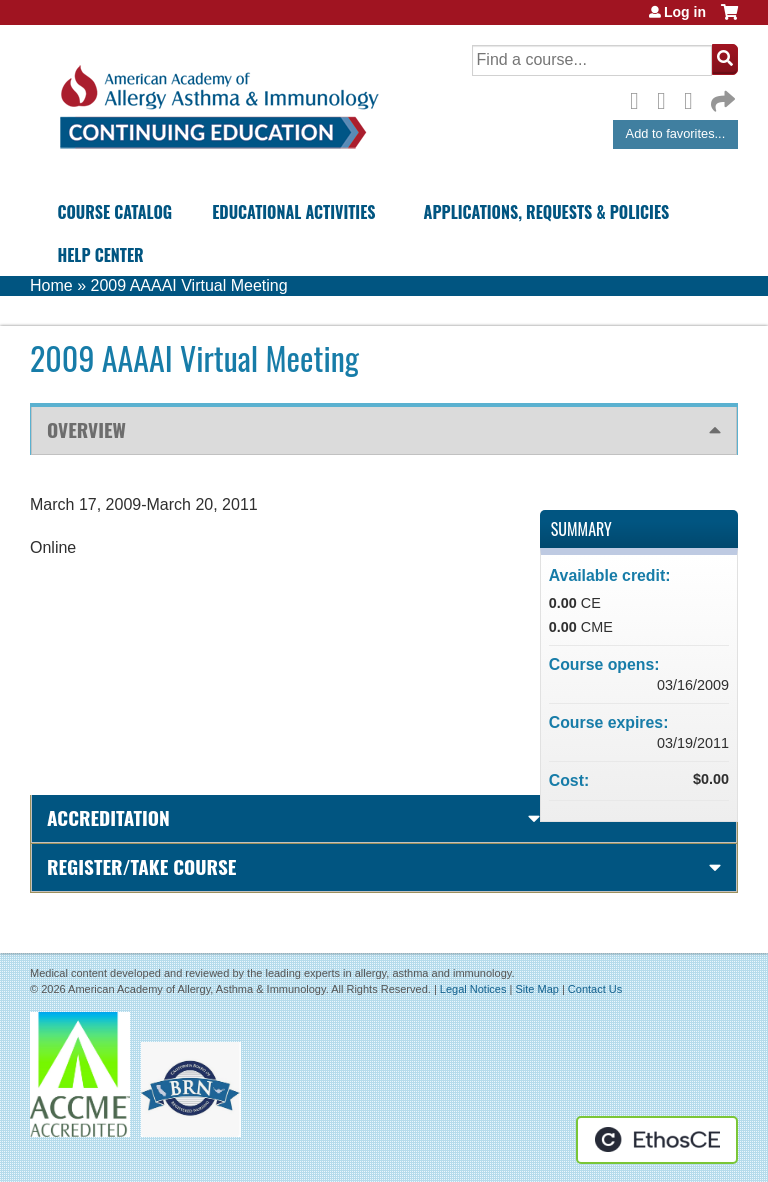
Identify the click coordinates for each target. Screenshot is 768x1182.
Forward (721, 96)
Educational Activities (293, 212)
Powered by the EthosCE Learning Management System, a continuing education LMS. (657, 1140)
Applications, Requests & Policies (547, 212)
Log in (685, 12)
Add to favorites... (676, 133)
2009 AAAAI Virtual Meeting (188, 285)
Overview (86, 429)
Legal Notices (473, 989)
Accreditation (108, 817)
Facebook (640, 98)
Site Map (536, 989)
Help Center (100, 255)
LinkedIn (694, 98)
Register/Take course (141, 866)
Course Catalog (114, 212)
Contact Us (595, 989)
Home (51, 285)
